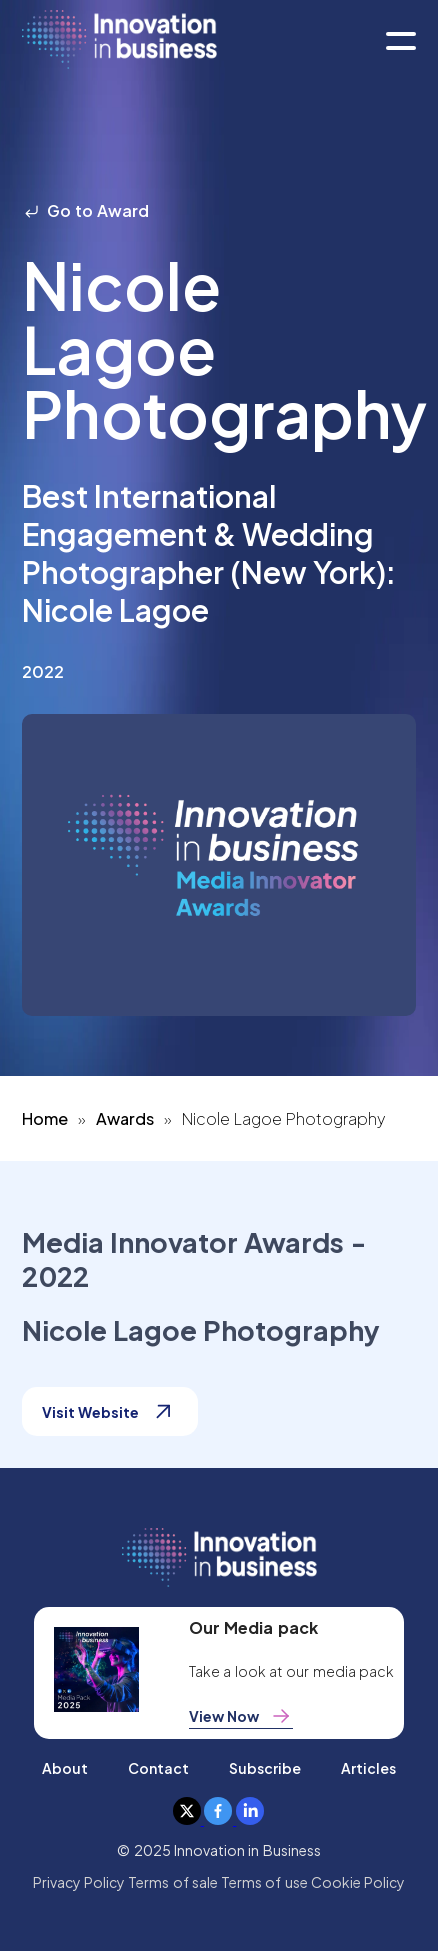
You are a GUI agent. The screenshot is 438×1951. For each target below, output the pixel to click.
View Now (241, 1716)
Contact (158, 1768)
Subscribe (265, 1768)
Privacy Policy (79, 1882)
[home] (119, 40)
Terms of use (264, 1882)
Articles (368, 1768)
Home (45, 1118)
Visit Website (110, 1411)
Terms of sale (173, 1882)
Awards (125, 1118)
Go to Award (86, 210)
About (65, 1768)
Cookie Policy (358, 1882)
